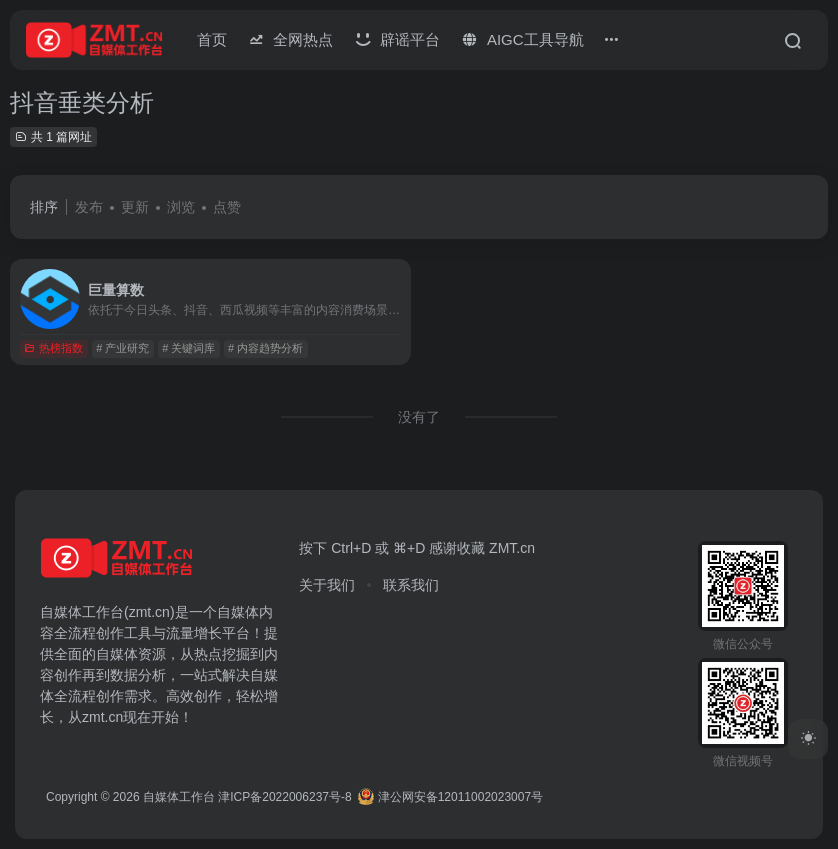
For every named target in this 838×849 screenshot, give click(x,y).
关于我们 (327, 585)
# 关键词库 (188, 348)
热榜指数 (53, 348)
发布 (89, 207)
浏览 (181, 207)
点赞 (227, 207)
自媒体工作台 (179, 797)
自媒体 (238, 612)
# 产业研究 (122, 348)
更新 (135, 207)
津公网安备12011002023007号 (450, 797)
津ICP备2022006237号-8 (284, 797)
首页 (212, 39)
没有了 (419, 417)
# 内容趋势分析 (265, 348)
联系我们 (411, 585)
